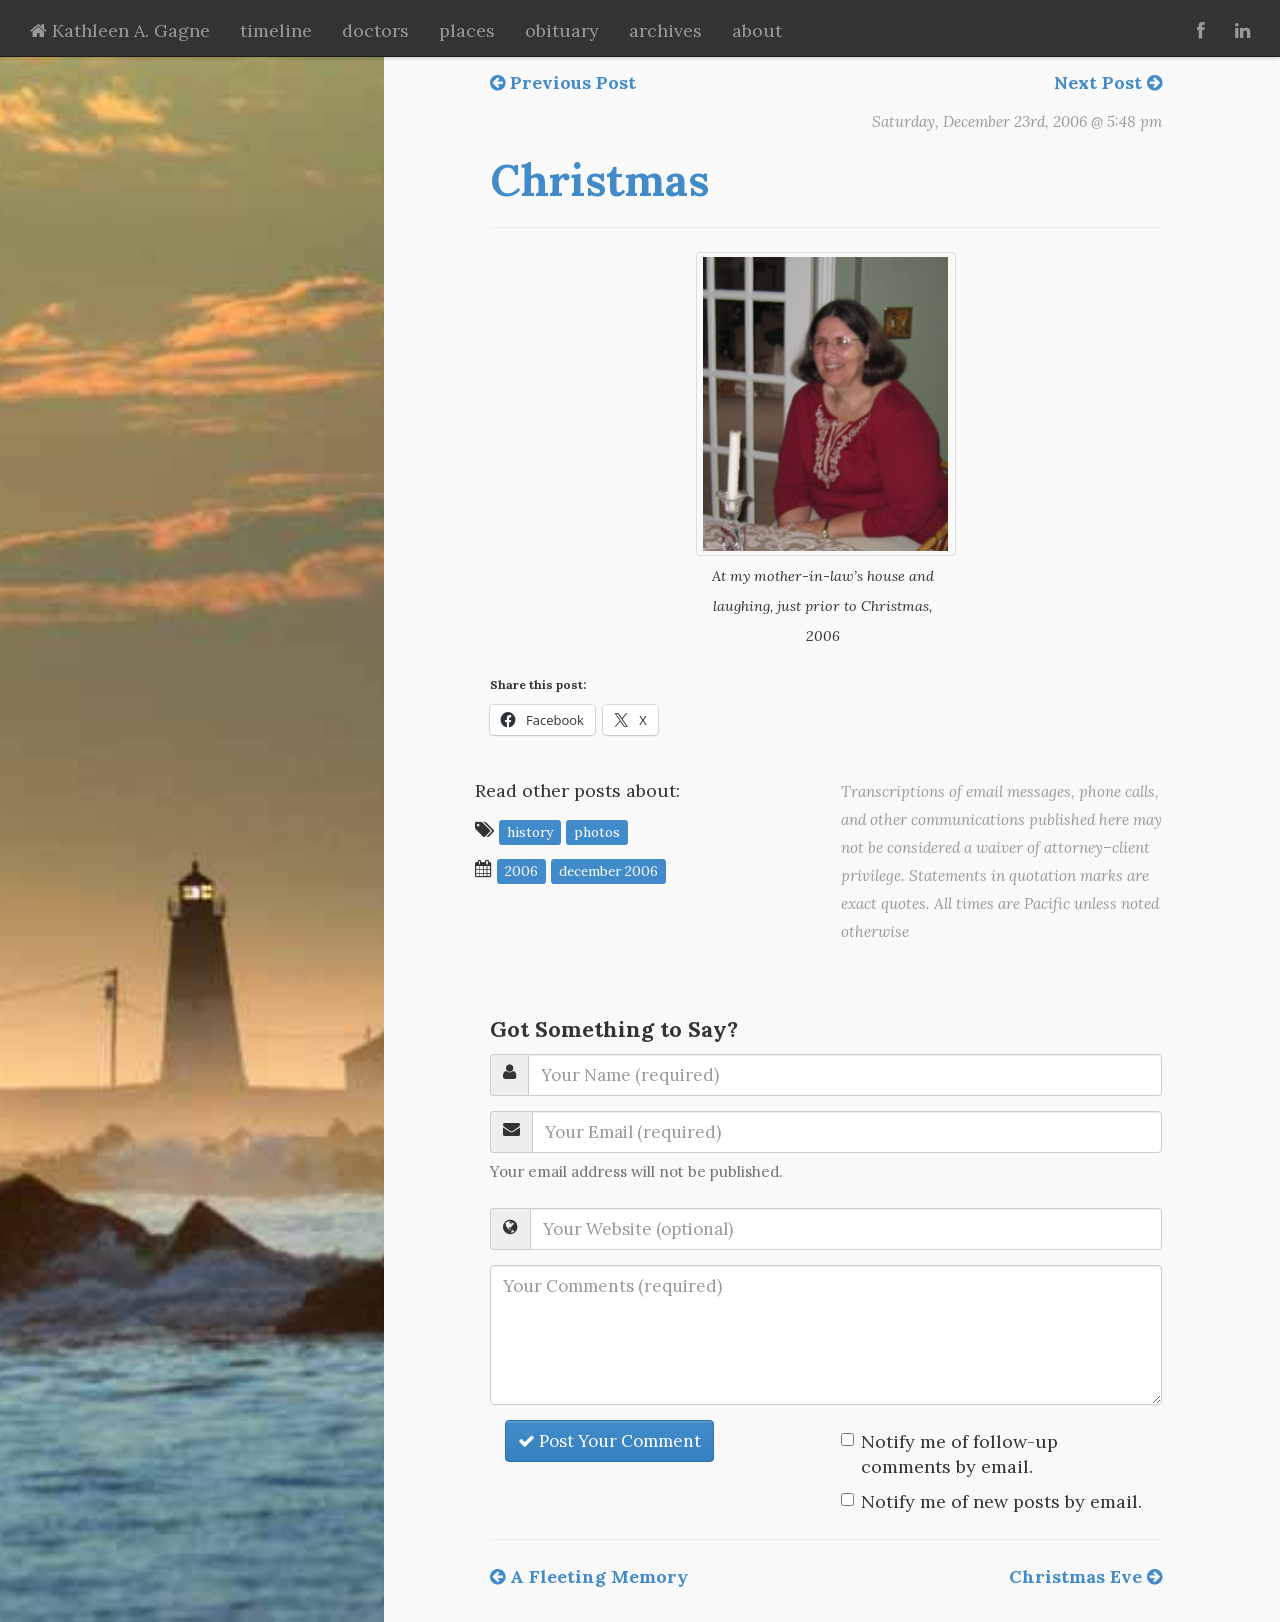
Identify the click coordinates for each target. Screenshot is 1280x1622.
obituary (562, 30)
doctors (375, 30)
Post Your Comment (609, 1441)
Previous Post (563, 82)
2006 (521, 870)
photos (597, 831)
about (757, 30)
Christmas (599, 180)
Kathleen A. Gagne (120, 30)
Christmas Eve (1085, 1576)
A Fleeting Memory (589, 1576)
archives (665, 30)
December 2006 (608, 870)
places (467, 30)
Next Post (1108, 82)
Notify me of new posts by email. (1001, 1501)
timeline (276, 30)
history (530, 831)
